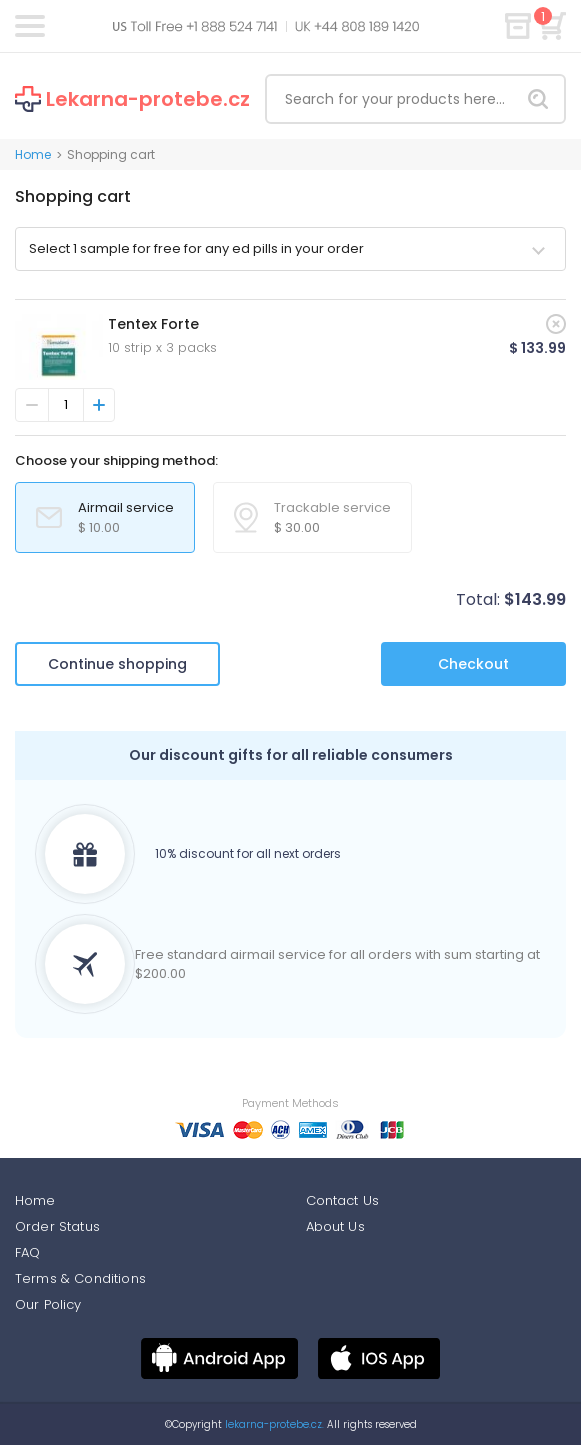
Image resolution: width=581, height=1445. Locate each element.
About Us (335, 1226)
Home (33, 154)
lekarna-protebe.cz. (273, 1424)
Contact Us (343, 1200)
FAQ (27, 1252)
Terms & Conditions (80, 1278)
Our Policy (48, 1304)
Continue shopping (117, 664)
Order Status (57, 1226)
